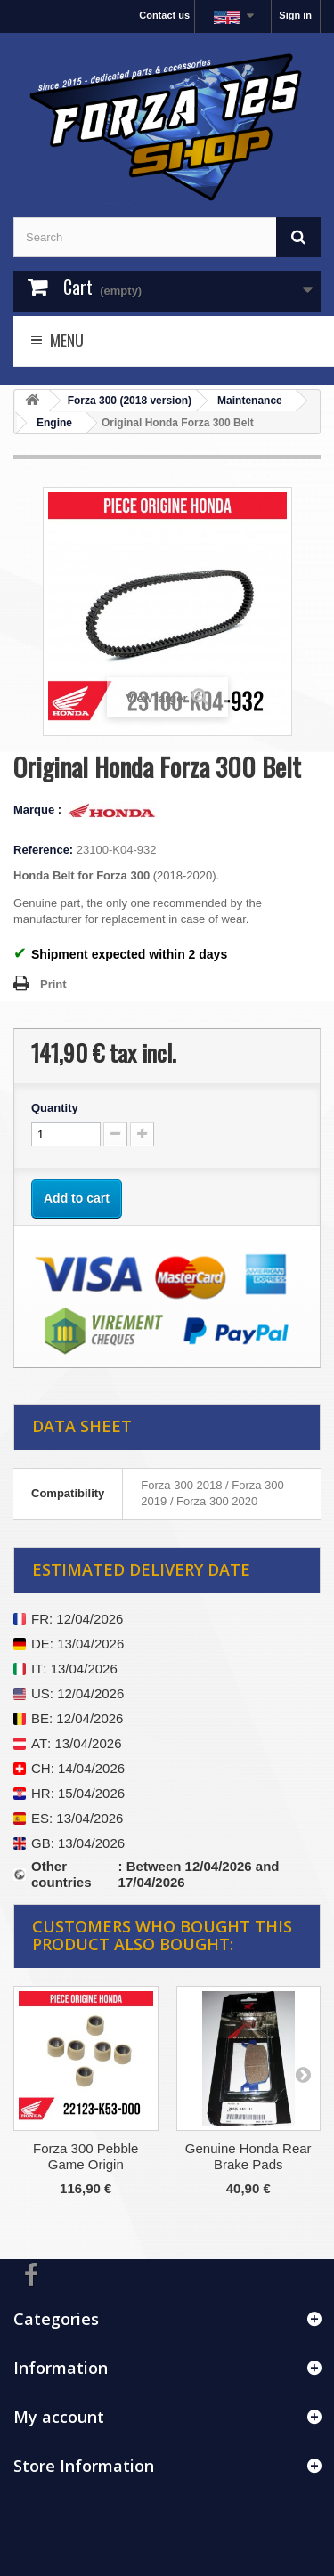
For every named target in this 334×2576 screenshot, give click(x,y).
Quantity (54, 1107)
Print (53, 984)
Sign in (295, 15)
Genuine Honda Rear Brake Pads (248, 2156)
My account (58, 2416)
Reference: (43, 849)
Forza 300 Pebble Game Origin (85, 2156)
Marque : (39, 809)
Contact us (164, 15)
